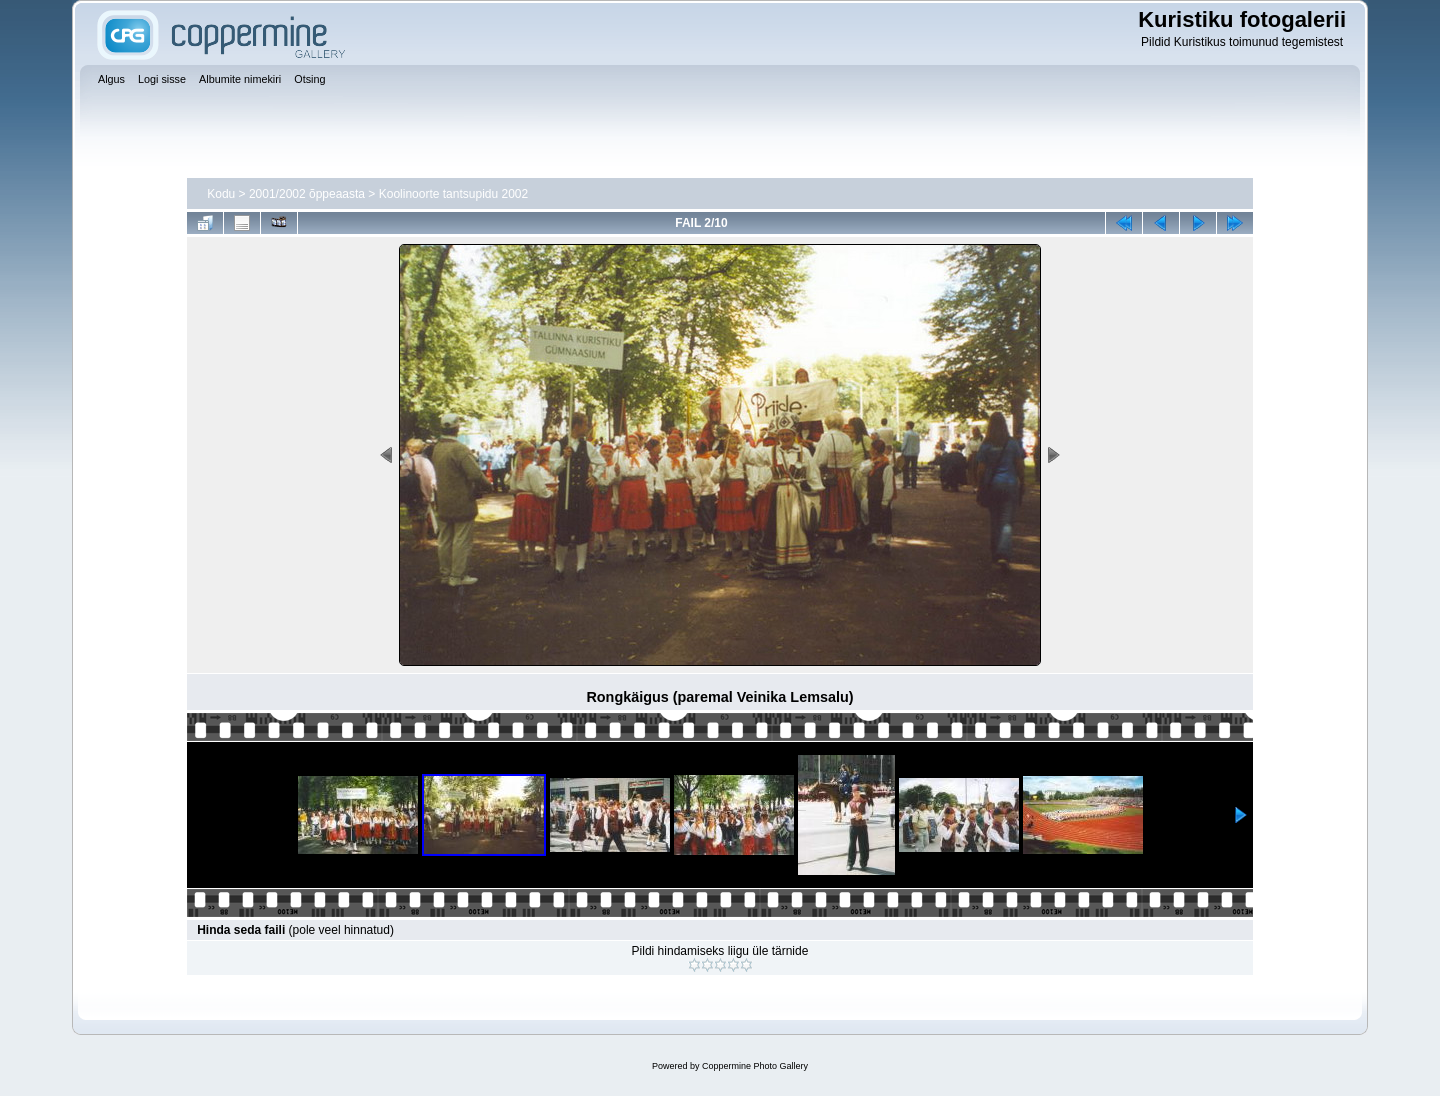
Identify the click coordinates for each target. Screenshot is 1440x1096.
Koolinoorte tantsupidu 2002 (453, 194)
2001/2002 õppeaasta (307, 194)
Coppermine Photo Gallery (755, 1066)
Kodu (221, 194)
